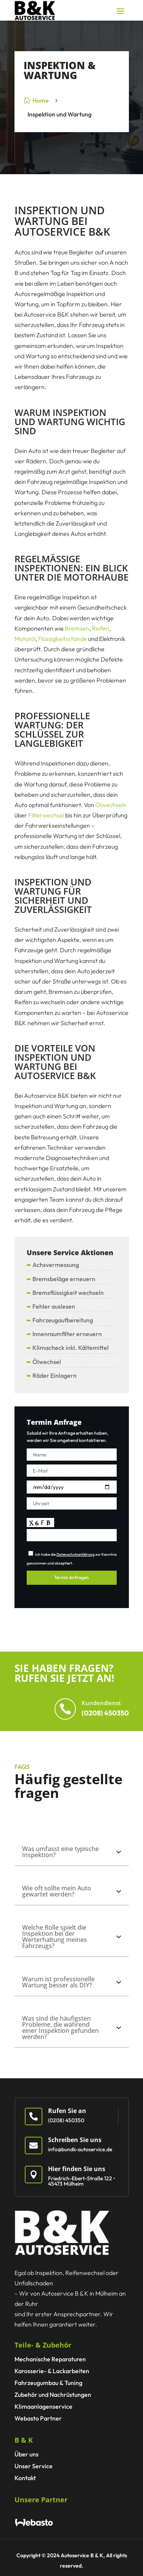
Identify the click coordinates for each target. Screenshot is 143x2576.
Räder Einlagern (54, 1375)
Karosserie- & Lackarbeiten (51, 2371)
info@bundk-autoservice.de (80, 2149)
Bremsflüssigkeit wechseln (68, 1292)
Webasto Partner (38, 2418)
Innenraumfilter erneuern (67, 1334)
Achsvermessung (55, 1265)
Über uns (26, 2454)
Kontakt (25, 2478)
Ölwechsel (46, 1362)
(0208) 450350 (105, 1713)
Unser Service (33, 2466)
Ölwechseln (111, 805)
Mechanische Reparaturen (50, 2359)
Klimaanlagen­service (43, 2406)
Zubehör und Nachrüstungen (52, 2394)
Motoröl (24, 638)
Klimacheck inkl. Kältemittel (70, 1347)
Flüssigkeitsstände (62, 638)
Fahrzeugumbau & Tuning (48, 2383)
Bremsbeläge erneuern (63, 1279)
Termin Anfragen (71, 1577)
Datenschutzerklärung (75, 1554)
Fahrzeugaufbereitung (62, 1320)
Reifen (100, 628)
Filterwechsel (46, 815)
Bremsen (77, 628)
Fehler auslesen (53, 1306)
